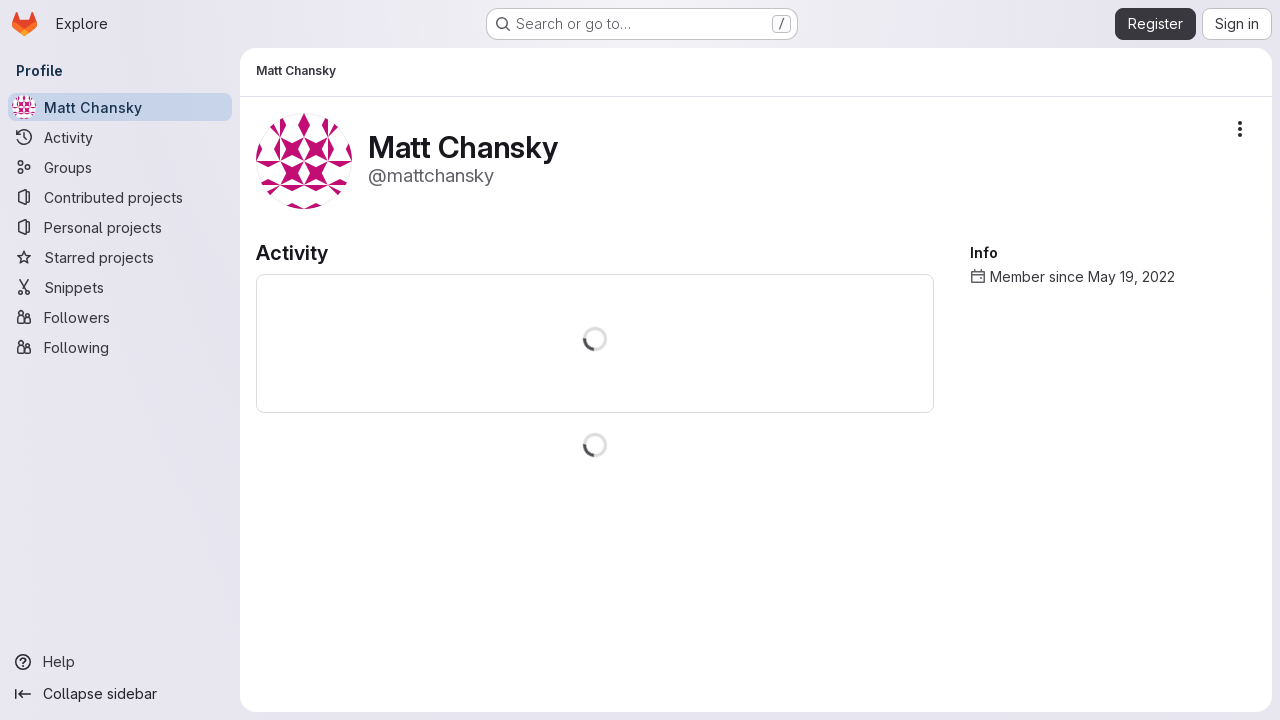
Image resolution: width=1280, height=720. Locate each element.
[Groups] (120, 167)
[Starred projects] (120, 257)
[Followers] (120, 317)
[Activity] (120, 137)
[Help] (120, 662)
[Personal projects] (120, 227)
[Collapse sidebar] (120, 694)
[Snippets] (120, 287)
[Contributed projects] (120, 197)
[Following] (120, 347)
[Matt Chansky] (120, 107)
